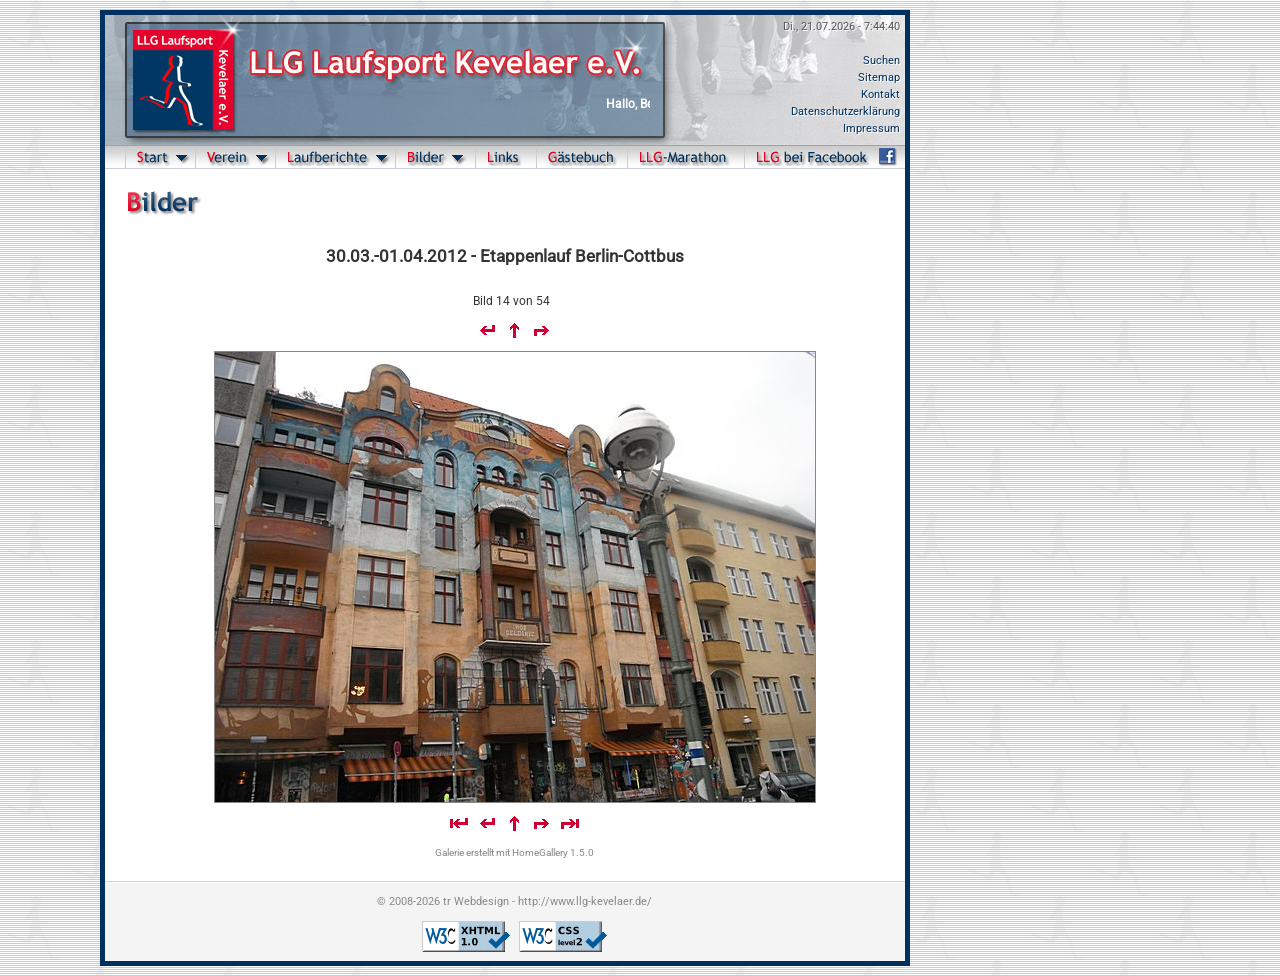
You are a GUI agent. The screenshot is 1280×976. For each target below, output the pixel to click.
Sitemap (879, 77)
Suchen (881, 60)
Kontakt (880, 94)
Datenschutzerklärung (845, 111)
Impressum (871, 128)
